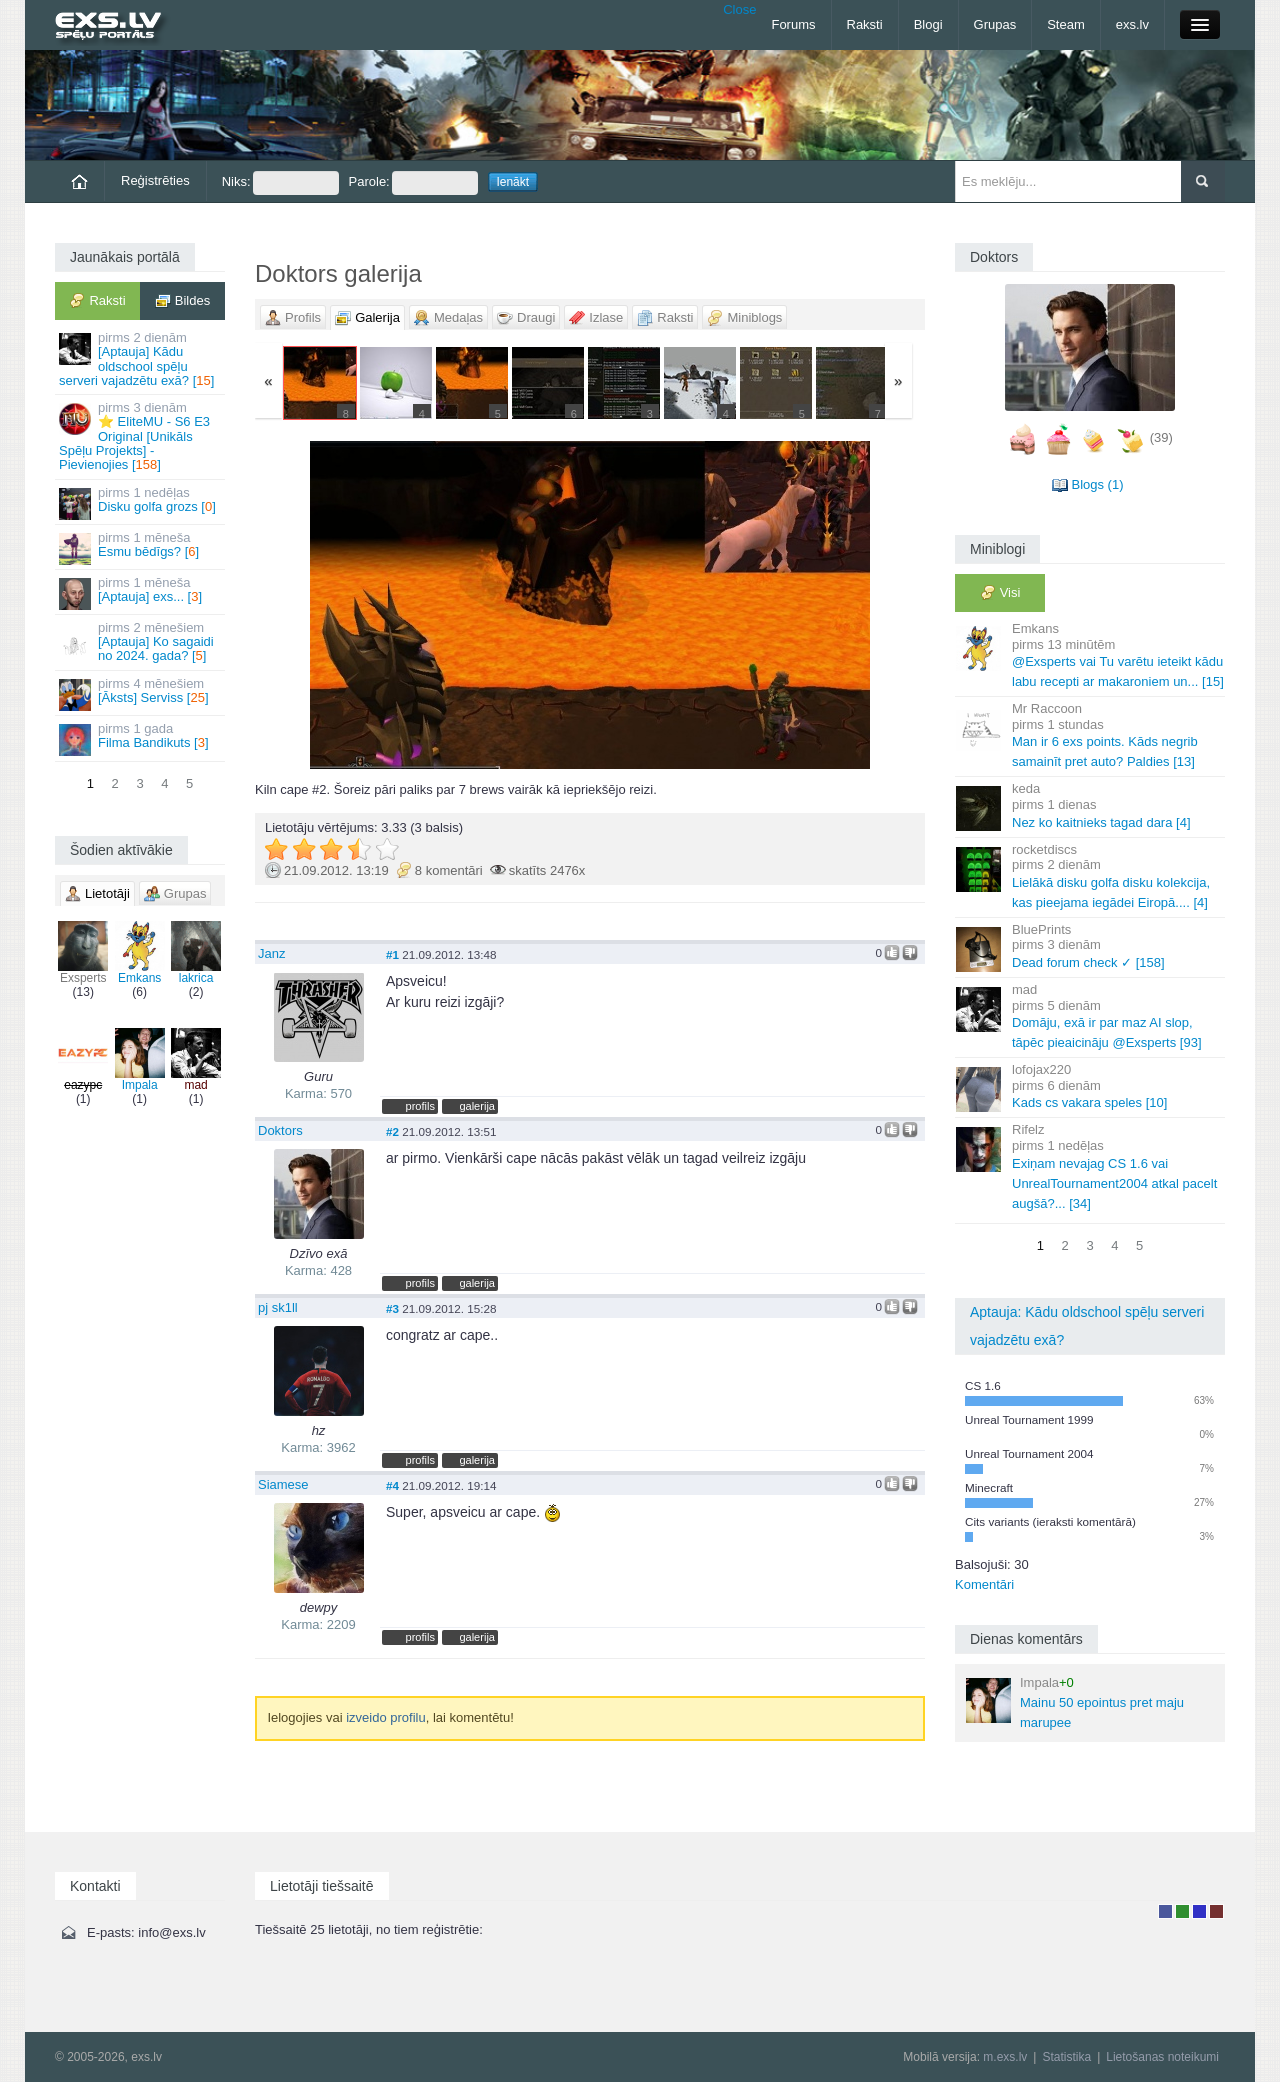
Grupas (995, 24)
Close (739, 9)
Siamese (283, 1484)
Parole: (413, 183)
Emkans (140, 953)
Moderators (1199, 1911)
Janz (271, 953)
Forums (793, 24)
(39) (1161, 437)
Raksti (865, 24)
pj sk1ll (278, 1307)
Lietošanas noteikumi (1162, 2057)
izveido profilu (386, 1717)
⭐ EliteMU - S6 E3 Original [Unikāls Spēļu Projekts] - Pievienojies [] (141, 436)
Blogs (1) (1097, 484)
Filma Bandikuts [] (141, 738)
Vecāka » (814, 605)
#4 (392, 1485)
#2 (392, 1131)
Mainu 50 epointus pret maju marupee (1075, 1702)
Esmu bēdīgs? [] (141, 547)
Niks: (280, 183)
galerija (477, 1106)
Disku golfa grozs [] (141, 502)
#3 (392, 1308)
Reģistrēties (155, 180)
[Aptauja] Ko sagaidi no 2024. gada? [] (141, 642)
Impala (140, 1060)
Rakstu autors (1182, 1911)
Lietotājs (1165, 1911)
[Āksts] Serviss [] (141, 693)
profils (420, 1106)
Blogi (928, 24)
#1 (392, 954)
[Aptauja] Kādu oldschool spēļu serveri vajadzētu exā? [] (141, 359)
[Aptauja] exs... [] (141, 592)
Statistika (1066, 2057)
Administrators (1216, 1911)
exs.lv (1132, 24)
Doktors (280, 1130)
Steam (1066, 24)
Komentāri (984, 1584)
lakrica (196, 953)
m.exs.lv (1005, 2057)
